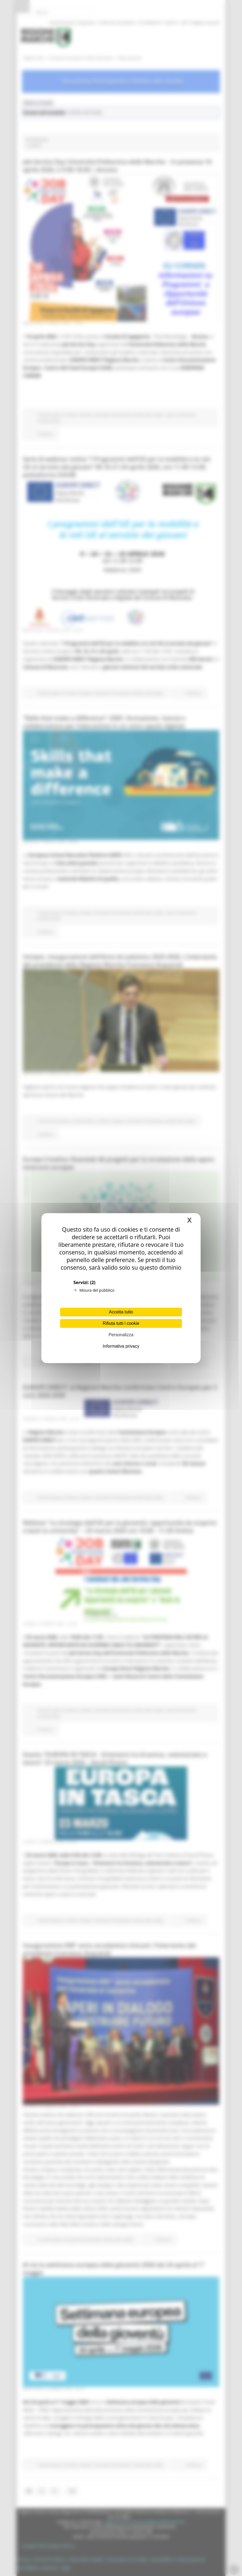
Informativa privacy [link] (121, 1346)
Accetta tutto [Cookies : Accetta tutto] (121, 1312)
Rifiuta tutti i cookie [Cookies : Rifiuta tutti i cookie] (121, 1323)
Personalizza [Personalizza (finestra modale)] (121, 1334)
